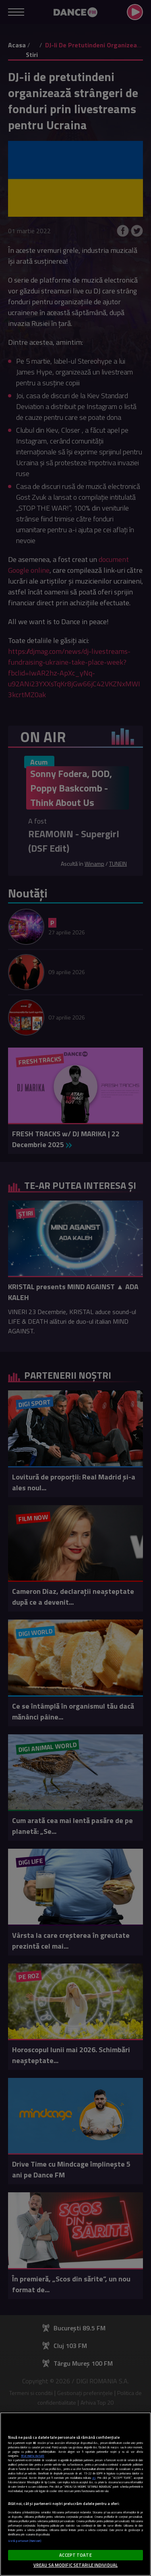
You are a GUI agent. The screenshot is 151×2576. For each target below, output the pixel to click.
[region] (75, 2494)
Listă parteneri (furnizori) (24, 2541)
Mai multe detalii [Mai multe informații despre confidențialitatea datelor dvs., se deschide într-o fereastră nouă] (32, 2456)
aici (93, 2478)
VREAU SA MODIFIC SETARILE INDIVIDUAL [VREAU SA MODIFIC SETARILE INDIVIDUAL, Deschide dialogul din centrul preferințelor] (75, 2565)
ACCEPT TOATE (75, 2555)
